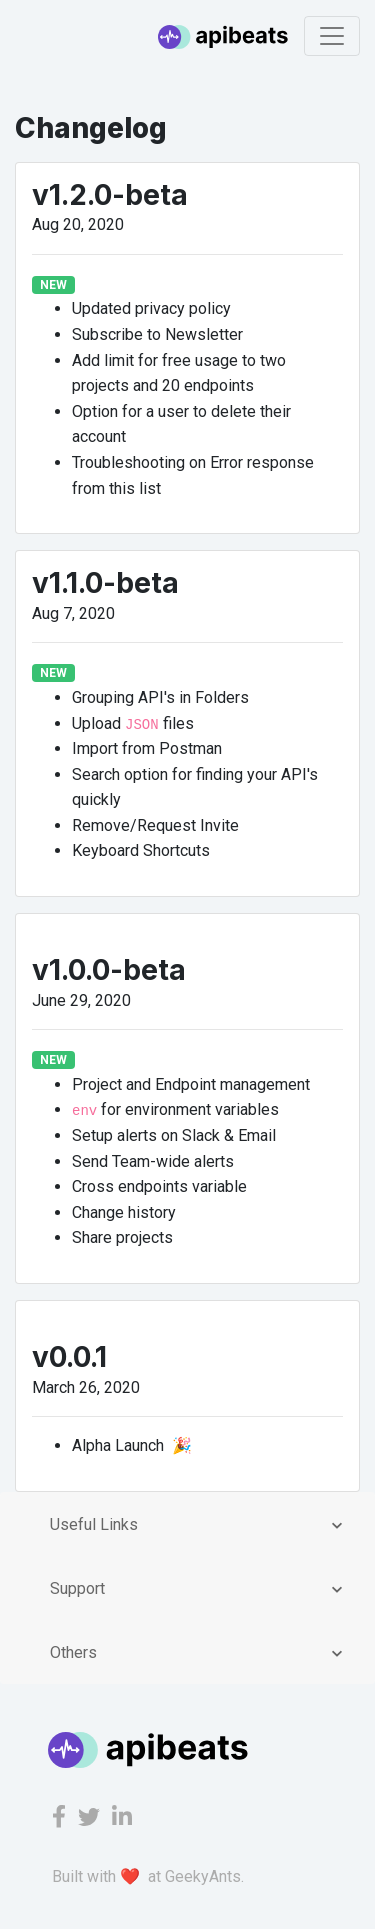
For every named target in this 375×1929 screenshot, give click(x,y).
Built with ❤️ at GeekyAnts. (148, 1876)
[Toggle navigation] (332, 36)
